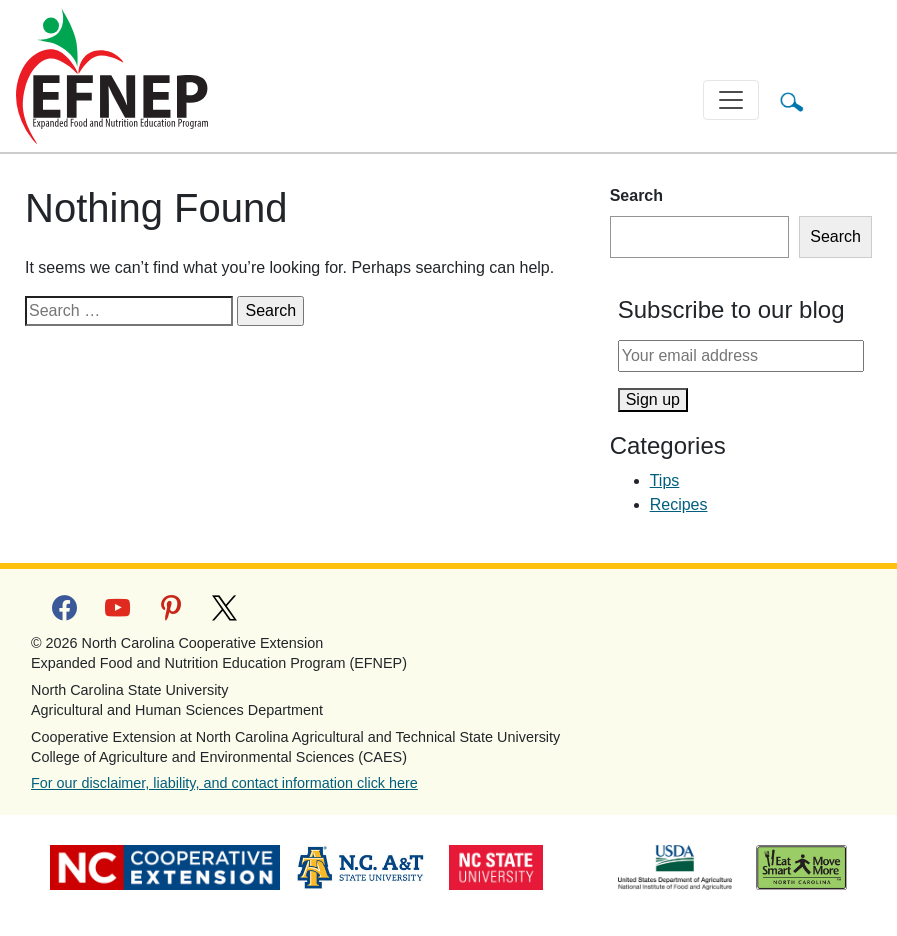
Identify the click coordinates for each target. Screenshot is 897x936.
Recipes (679, 504)
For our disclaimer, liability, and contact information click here (224, 783)
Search (636, 195)
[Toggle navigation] (731, 100)
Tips (665, 480)
